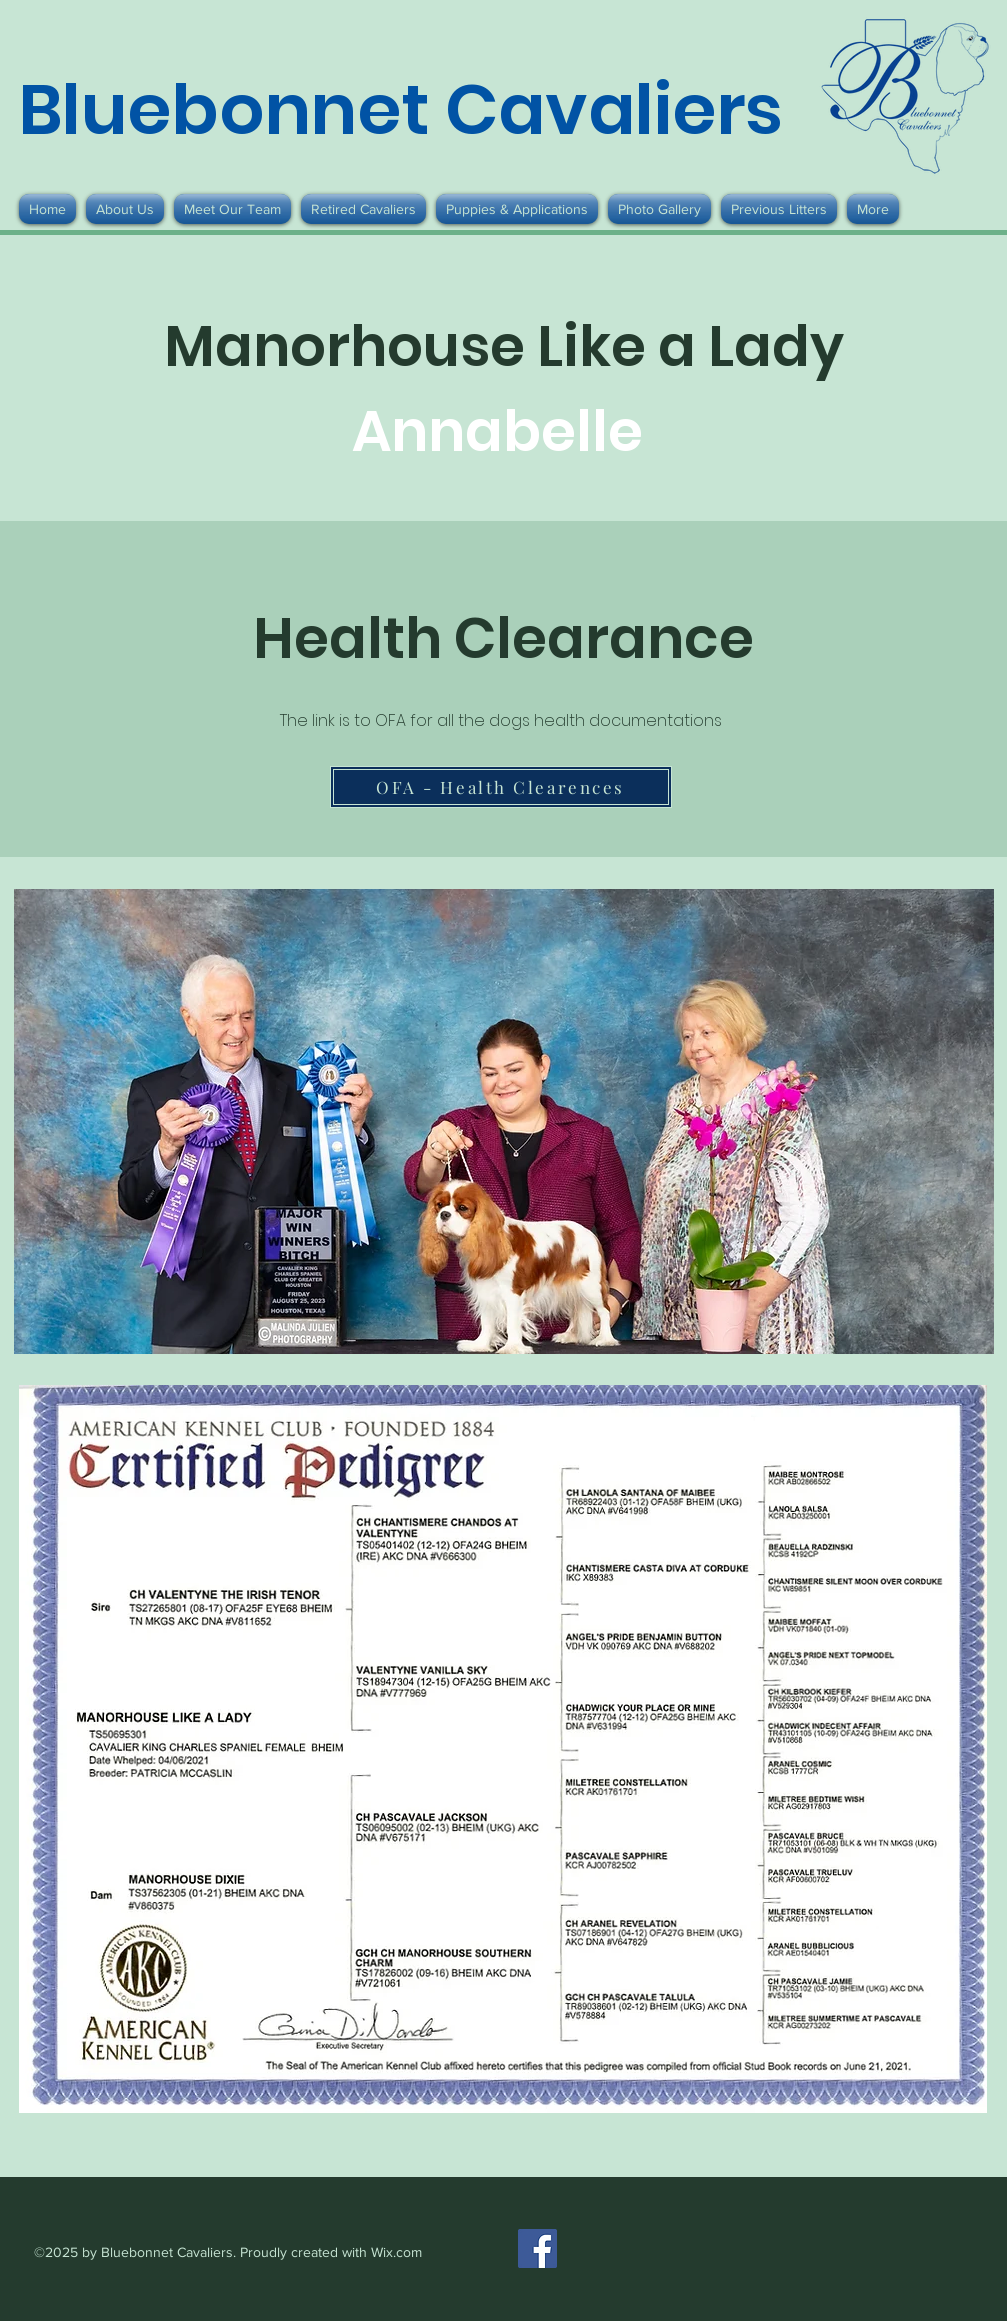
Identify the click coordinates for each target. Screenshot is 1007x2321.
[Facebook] (537, 2248)
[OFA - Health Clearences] (501, 787)
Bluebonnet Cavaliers (401, 109)
